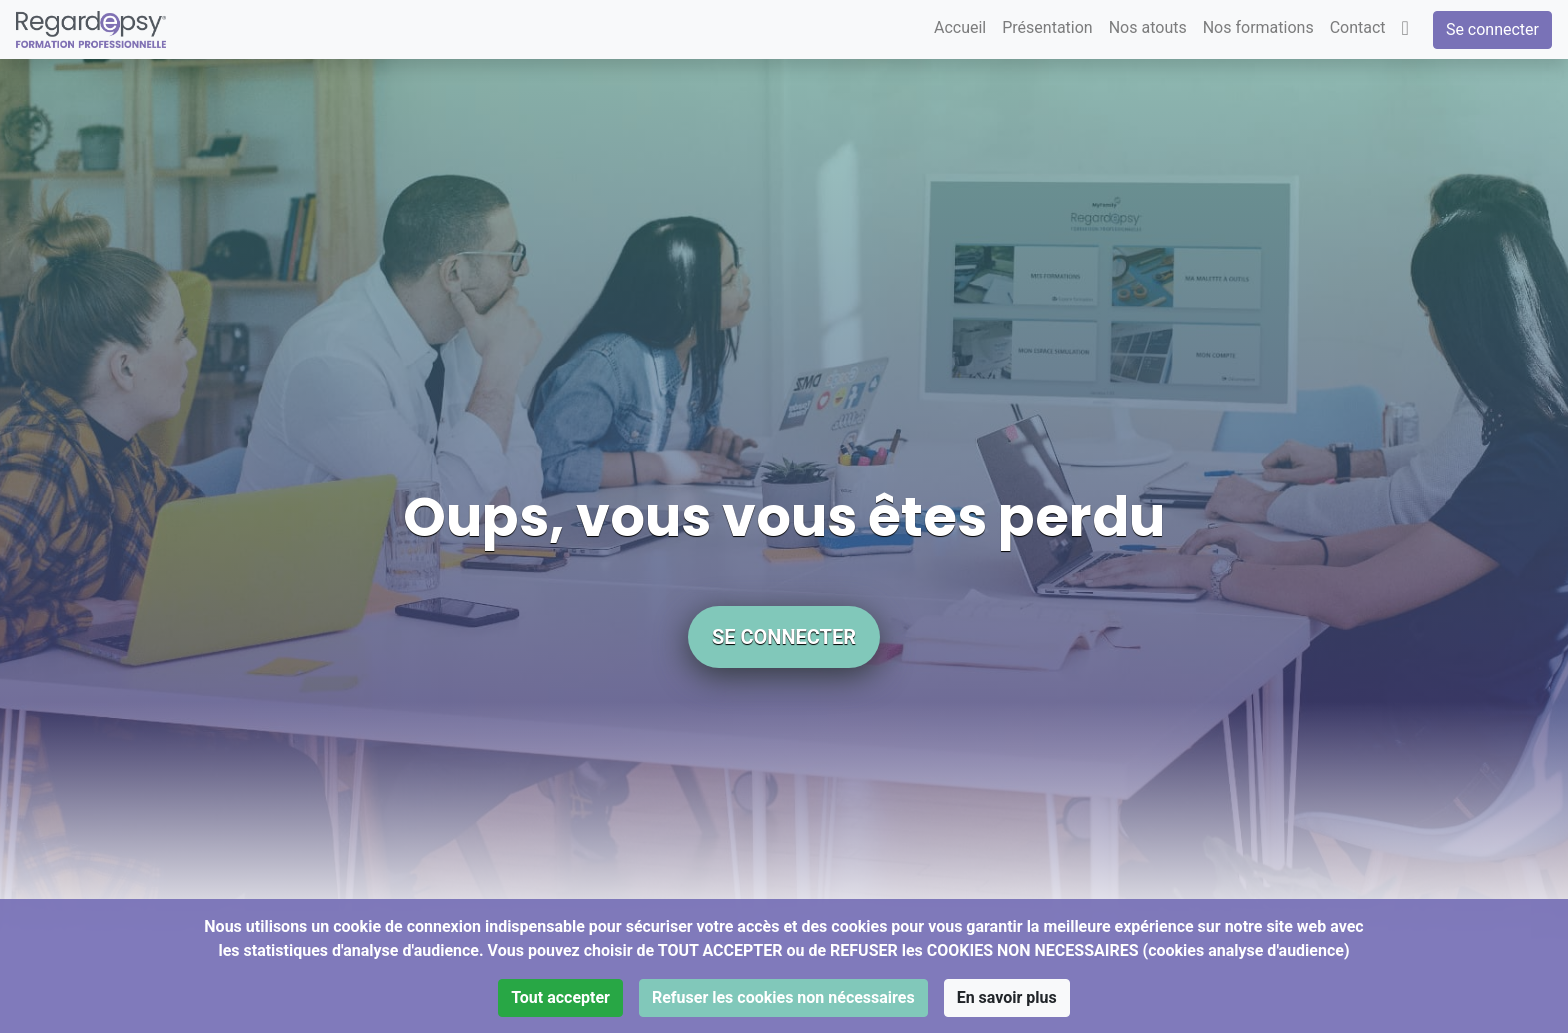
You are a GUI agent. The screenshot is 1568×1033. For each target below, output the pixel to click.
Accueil (960, 27)
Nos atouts (1148, 27)
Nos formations (1258, 27)
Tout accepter (560, 997)
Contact (1358, 27)
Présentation (1047, 27)
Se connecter (1492, 29)
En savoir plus (1007, 997)
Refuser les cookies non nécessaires (783, 997)
